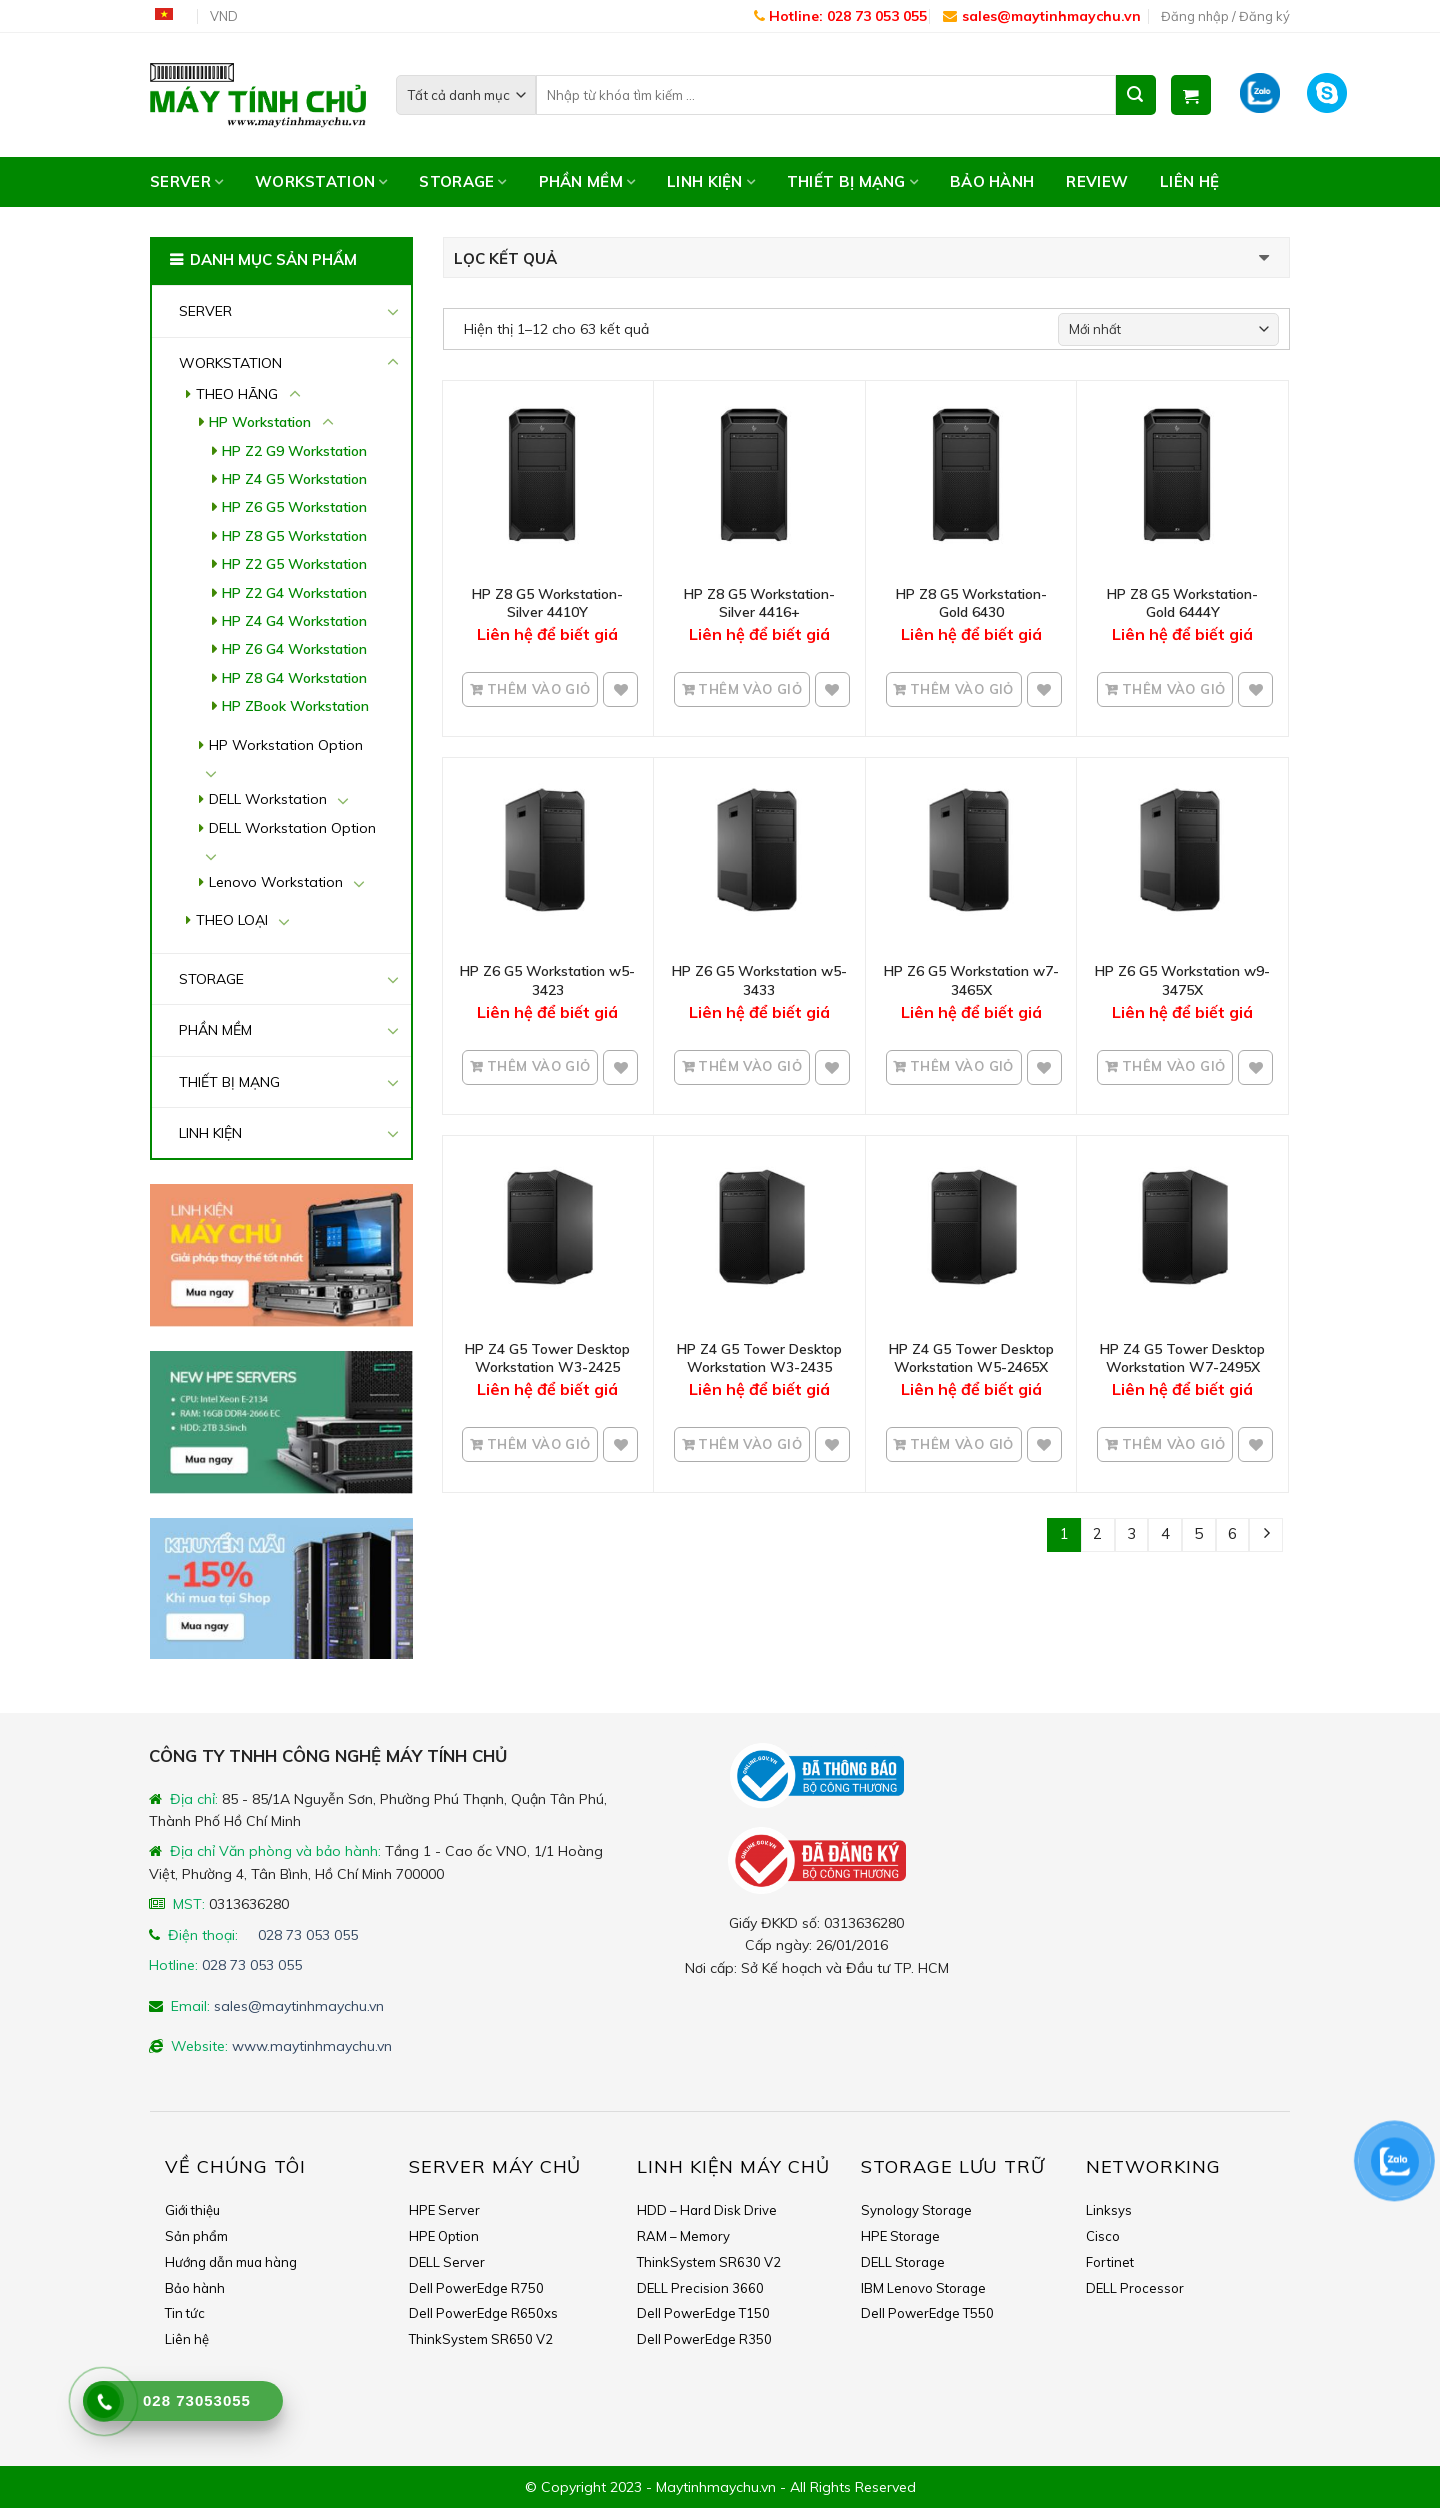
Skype (1338, 94)
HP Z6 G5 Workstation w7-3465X (971, 980)
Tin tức (185, 2313)
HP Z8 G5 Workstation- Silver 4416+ (759, 603)
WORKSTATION (321, 181)
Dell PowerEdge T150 (703, 2313)
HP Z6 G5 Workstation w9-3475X (1182, 980)
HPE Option (444, 2236)
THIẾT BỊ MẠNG (852, 181)
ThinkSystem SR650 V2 (481, 2339)
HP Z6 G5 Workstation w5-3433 (759, 980)
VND (224, 16)
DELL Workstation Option (292, 828)
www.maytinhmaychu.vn (312, 2046)
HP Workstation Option (286, 745)
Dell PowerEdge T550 (927, 2313)
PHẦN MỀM (587, 181)
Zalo (1266, 94)
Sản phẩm (196, 2236)
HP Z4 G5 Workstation (294, 479)
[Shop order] (1168, 329)
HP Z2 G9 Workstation (294, 451)
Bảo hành (992, 181)
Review (1097, 181)
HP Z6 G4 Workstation (294, 649)
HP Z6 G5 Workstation (294, 507)
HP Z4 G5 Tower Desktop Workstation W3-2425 (547, 1358)
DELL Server (447, 2262)
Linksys (1109, 2210)
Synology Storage (916, 2210)
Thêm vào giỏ (536, 689)
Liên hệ (1189, 181)
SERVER (186, 181)
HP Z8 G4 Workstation (294, 678)
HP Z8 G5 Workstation (294, 536)
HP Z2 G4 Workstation (294, 593)
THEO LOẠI (232, 920)
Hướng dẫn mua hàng (231, 2262)
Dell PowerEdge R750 (476, 2288)
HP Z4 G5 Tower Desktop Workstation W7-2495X (1182, 1358)
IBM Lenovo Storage (923, 2288)
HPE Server (444, 2210)
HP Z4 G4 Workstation (294, 621)
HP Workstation (260, 422)
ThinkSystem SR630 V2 (709, 2262)
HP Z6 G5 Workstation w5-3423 (547, 980)
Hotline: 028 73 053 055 (840, 16)
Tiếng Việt (171, 16)
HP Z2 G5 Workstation (294, 564)
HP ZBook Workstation (295, 706)
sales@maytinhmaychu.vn (1042, 16)
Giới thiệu (192, 2210)
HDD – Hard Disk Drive (707, 2210)
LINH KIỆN (711, 181)
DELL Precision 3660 (700, 2288)
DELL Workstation (268, 799)
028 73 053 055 (308, 1935)
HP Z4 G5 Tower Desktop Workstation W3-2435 (759, 1358)
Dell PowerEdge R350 (704, 2339)
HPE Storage (900, 2236)
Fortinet (1110, 2262)
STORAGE (462, 181)
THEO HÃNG (237, 394)
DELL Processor (1135, 2288)
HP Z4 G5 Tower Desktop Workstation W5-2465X (971, 1358)
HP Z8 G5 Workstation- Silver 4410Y (547, 603)
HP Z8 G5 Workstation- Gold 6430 (971, 603)
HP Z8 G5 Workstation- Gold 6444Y (1182, 603)
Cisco (1103, 2236)
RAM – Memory (683, 2236)
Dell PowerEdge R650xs (483, 2313)
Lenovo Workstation (276, 882)
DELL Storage (903, 2262)
